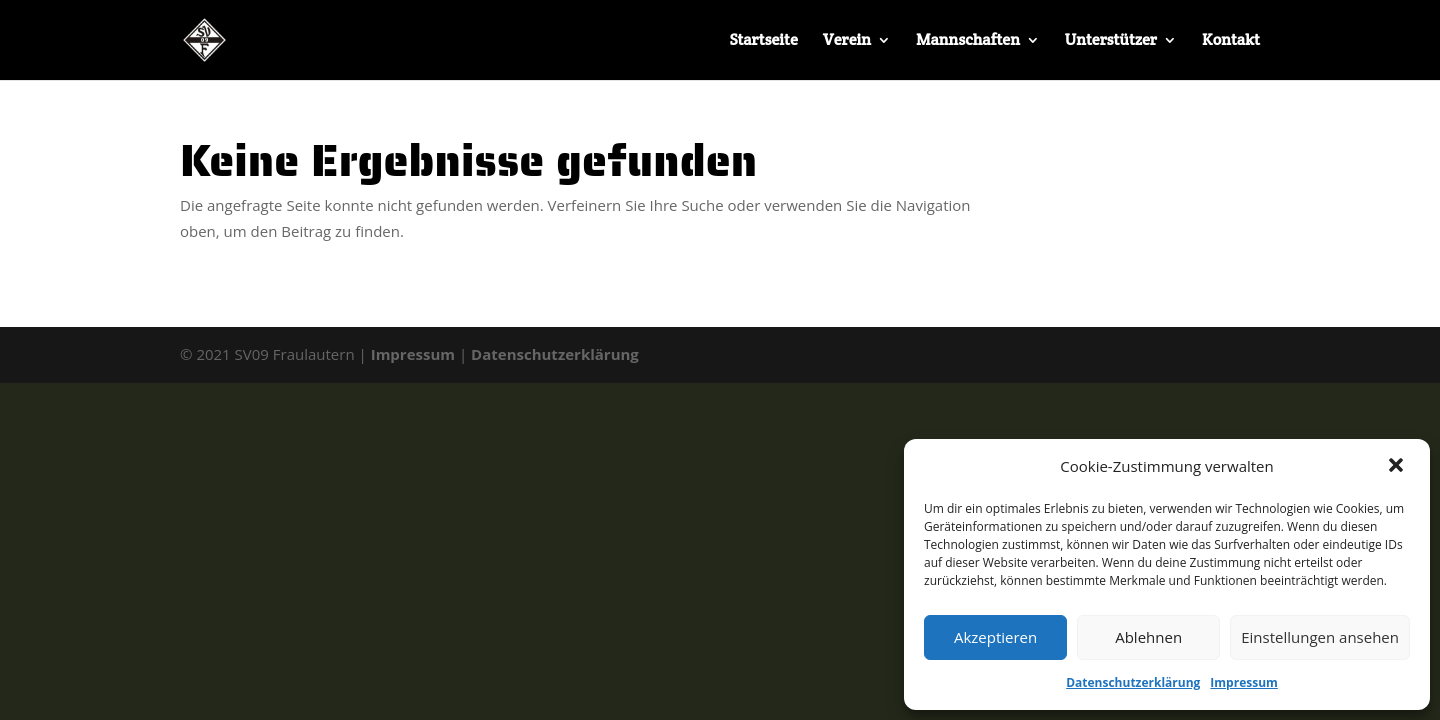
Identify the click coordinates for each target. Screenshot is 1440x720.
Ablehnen (1148, 637)
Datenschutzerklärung (1133, 682)
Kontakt (1231, 41)
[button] (1398, 467)
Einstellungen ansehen (1320, 637)
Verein (847, 41)
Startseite (763, 41)
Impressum (1244, 682)
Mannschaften (968, 41)
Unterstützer (1111, 41)
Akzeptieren (995, 637)
